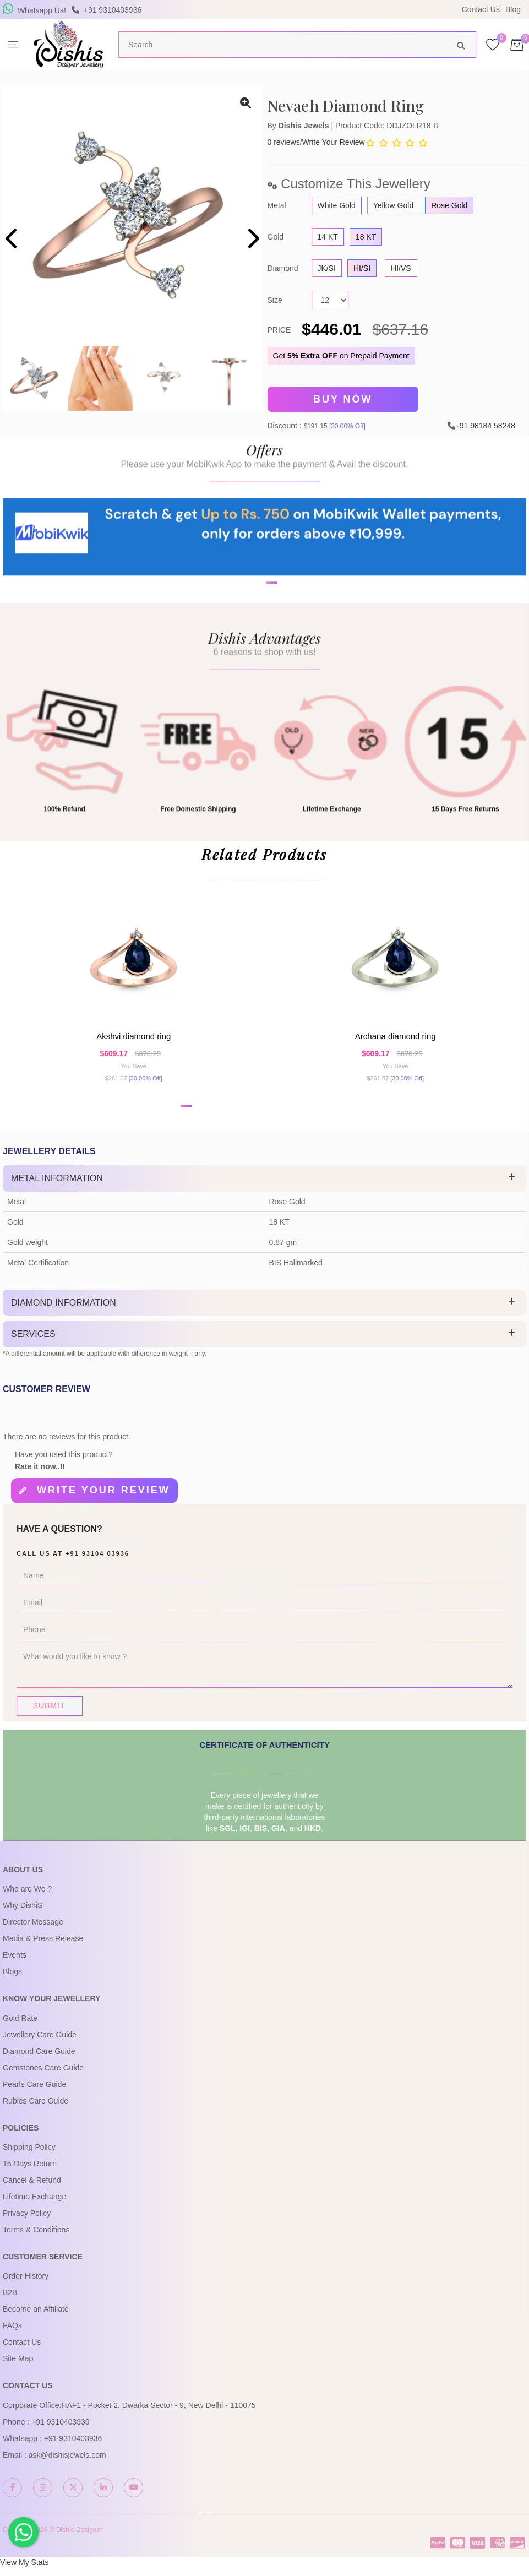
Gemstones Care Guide (43, 2076)
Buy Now (343, 398)
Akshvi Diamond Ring (133, 1045)
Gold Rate (20, 2027)
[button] (257, 624)
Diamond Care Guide (39, 2060)
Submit (49, 1714)
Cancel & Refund (32, 2189)
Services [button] (33, 1345)
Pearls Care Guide (34, 2093)
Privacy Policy (27, 2222)
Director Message (33, 1931)
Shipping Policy (29, 2156)
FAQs (12, 2334)
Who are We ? (27, 1898)
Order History (25, 2285)
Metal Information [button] (57, 1189)
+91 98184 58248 (485, 423)
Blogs (12, 1980)
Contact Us (481, 9)
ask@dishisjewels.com (67, 2463)
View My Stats (24, 2571)
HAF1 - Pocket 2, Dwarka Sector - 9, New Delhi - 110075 (158, 2414)
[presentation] (12, 240)
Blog (513, 9)
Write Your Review (333, 142)
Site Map (18, 2367)
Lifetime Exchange (34, 2206)
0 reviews (284, 142)
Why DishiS (22, 1914)
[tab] (264, 1190)
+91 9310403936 (60, 2430)
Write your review (103, 1501)
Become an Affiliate (36, 2318)
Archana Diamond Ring (395, 1045)
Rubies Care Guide (35, 2109)
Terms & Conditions (36, 2239)
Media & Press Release (43, 1947)
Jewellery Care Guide (40, 2043)
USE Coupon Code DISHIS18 (359, 9)
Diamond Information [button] (63, 1313)
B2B (10, 2301)
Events (14, 1964)
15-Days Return (30, 2173)
